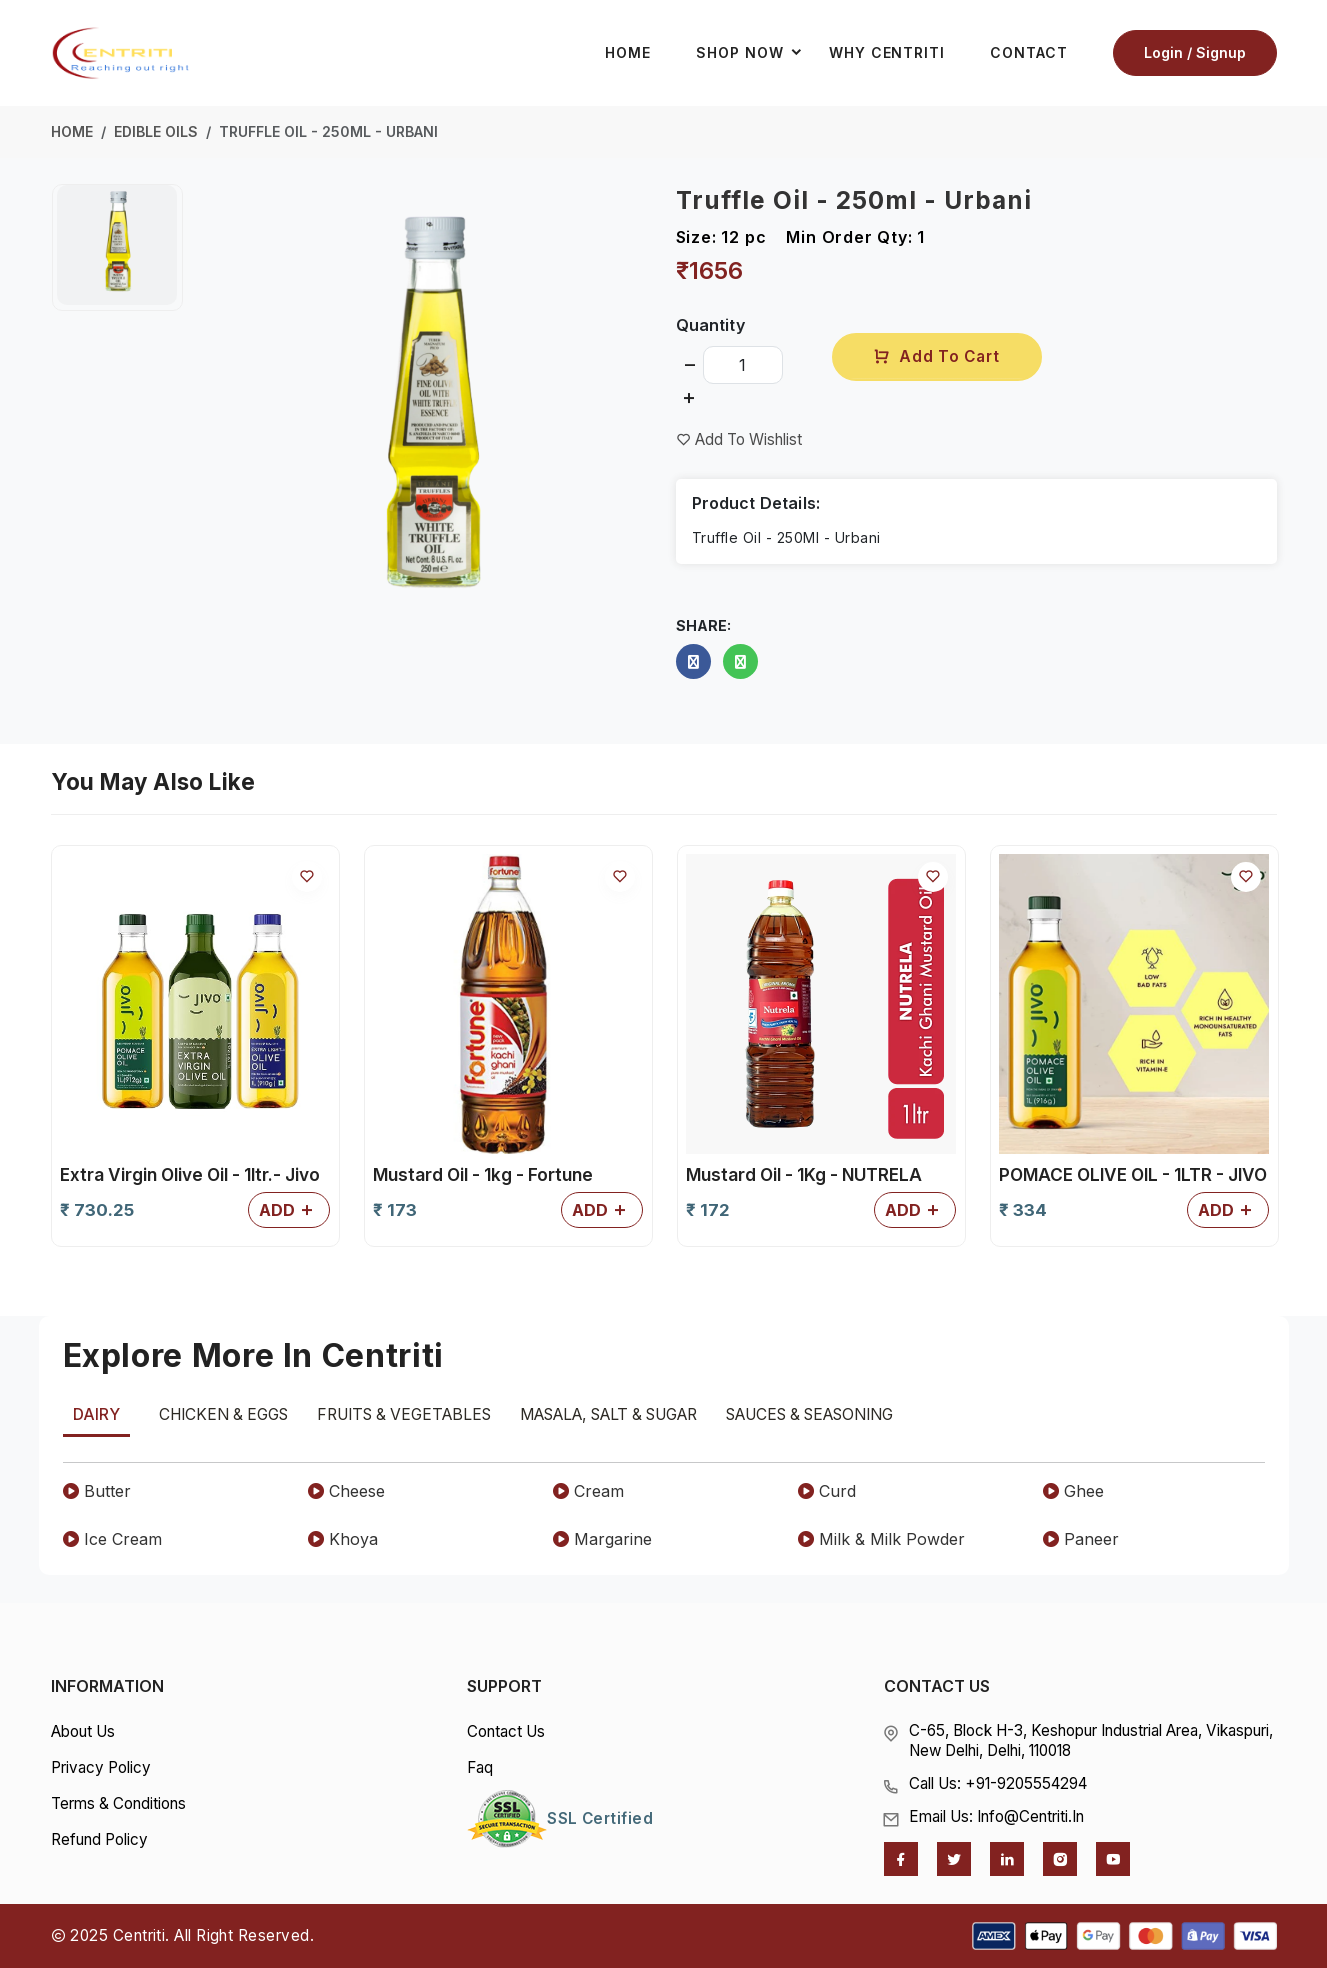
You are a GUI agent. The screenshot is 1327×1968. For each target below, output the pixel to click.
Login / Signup (1195, 53)
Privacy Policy (101, 1767)
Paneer (1081, 1539)
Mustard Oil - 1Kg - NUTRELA (178, 1175)
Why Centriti (886, 53)
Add (289, 1211)
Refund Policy (99, 1839)
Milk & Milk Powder (881, 1539)
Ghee (1073, 1491)
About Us (83, 1731)
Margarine (602, 1539)
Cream (588, 1491)
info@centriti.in (1030, 1816)
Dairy (96, 1414)
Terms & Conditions (118, 1803)
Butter (97, 1491)
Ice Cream (112, 1539)
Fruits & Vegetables (404, 1414)
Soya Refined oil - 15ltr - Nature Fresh (816, 1188)
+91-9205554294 (1026, 1783)
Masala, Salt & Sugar (608, 1414)
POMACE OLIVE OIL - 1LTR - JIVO (507, 1175)
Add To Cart (936, 356)
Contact (1029, 53)
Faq (480, 1767)
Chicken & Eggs (223, 1414)
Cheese (346, 1491)
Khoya (343, 1539)
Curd (827, 1491)
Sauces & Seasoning (809, 1414)
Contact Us (506, 1731)
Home (627, 53)
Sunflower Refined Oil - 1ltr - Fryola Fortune (1115, 1188)
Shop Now (754, 54)
